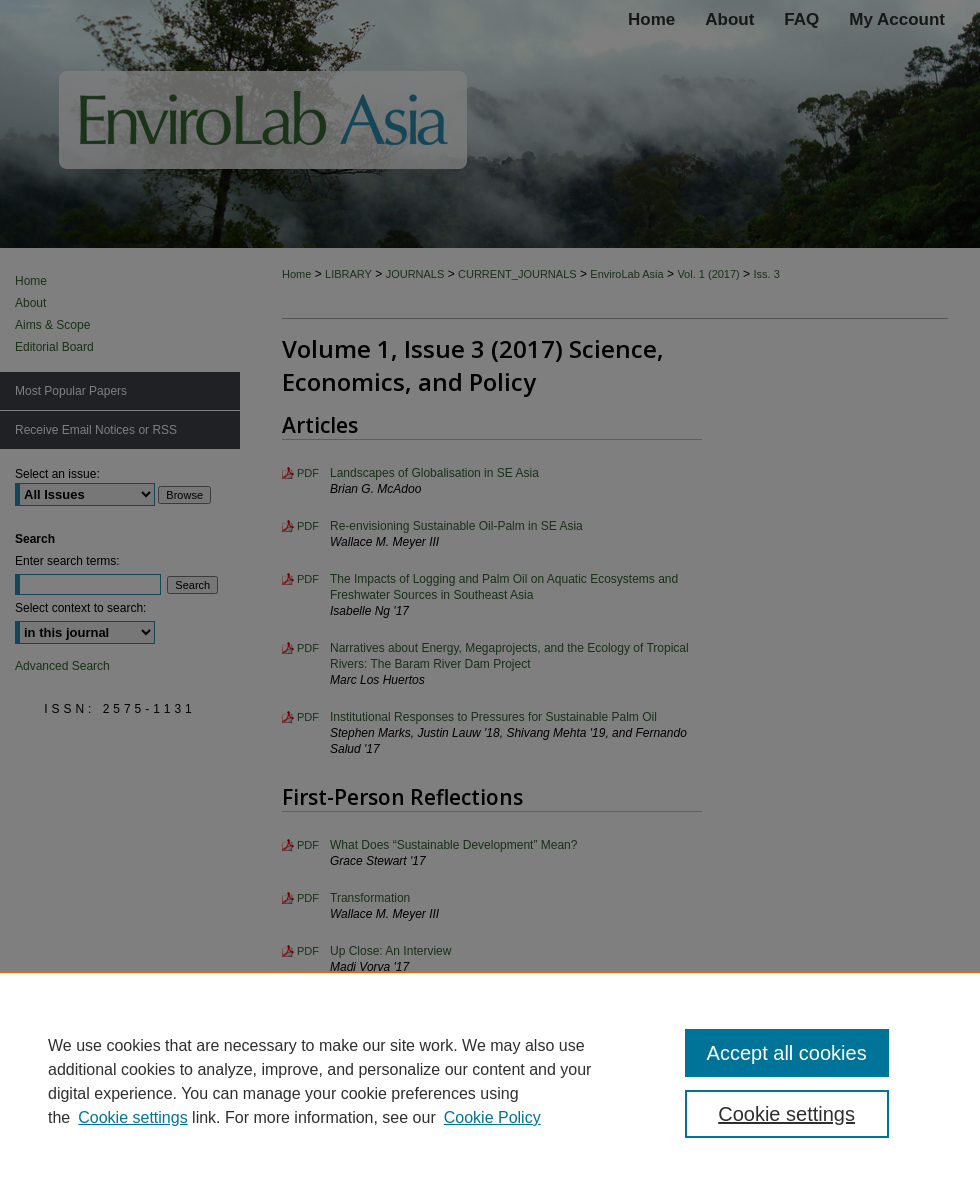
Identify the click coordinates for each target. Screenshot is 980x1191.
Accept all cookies (787, 1053)
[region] (490, 1081)
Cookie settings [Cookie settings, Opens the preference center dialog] (786, 1114)
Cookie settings (132, 1117)
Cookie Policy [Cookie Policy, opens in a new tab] (492, 1117)
